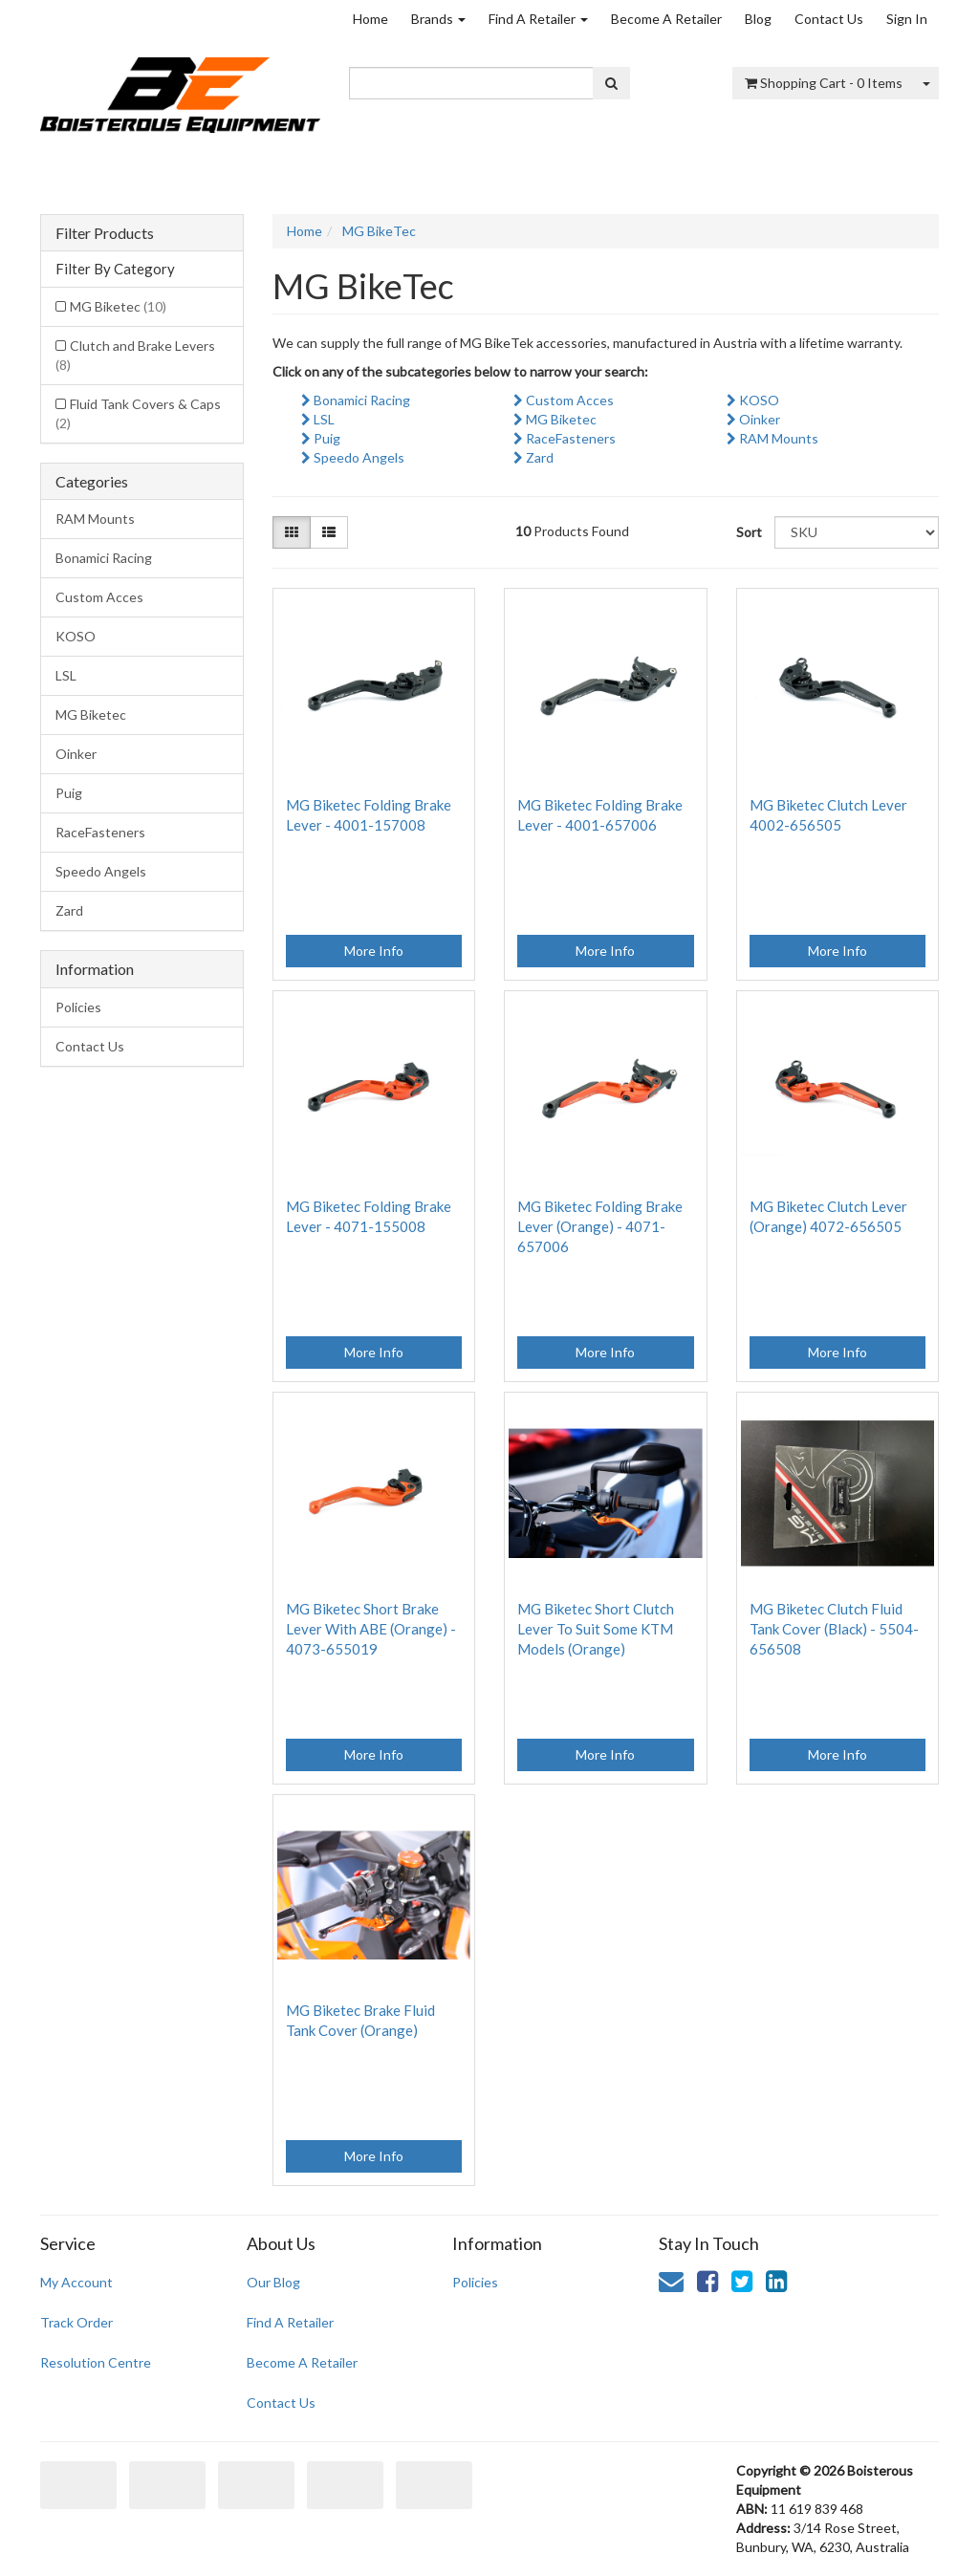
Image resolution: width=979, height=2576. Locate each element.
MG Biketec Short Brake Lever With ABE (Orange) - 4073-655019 (371, 1628)
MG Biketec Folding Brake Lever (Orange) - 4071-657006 (600, 1226)
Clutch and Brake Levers (135, 355)
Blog (758, 19)
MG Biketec (118, 306)
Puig (68, 793)
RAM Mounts (95, 518)
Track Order (76, 2322)
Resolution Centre (95, 2362)
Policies (78, 1007)
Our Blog (273, 2282)
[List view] (329, 532)
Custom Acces (99, 597)
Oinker (76, 754)
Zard (69, 910)
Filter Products (104, 233)
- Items (824, 83)
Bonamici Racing (103, 558)
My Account (76, 2282)
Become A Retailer (666, 19)
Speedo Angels (100, 871)
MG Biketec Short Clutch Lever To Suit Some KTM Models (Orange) (595, 1628)
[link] (707, 2280)
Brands (438, 19)
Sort (748, 532)
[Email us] (671, 2280)
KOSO (75, 636)
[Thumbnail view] (291, 532)
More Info (373, 950)
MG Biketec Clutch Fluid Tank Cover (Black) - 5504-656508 (834, 1628)
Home (370, 19)
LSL (65, 675)
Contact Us (828, 19)
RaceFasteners (100, 832)
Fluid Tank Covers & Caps (138, 413)
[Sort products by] (856, 532)
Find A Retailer (538, 19)
